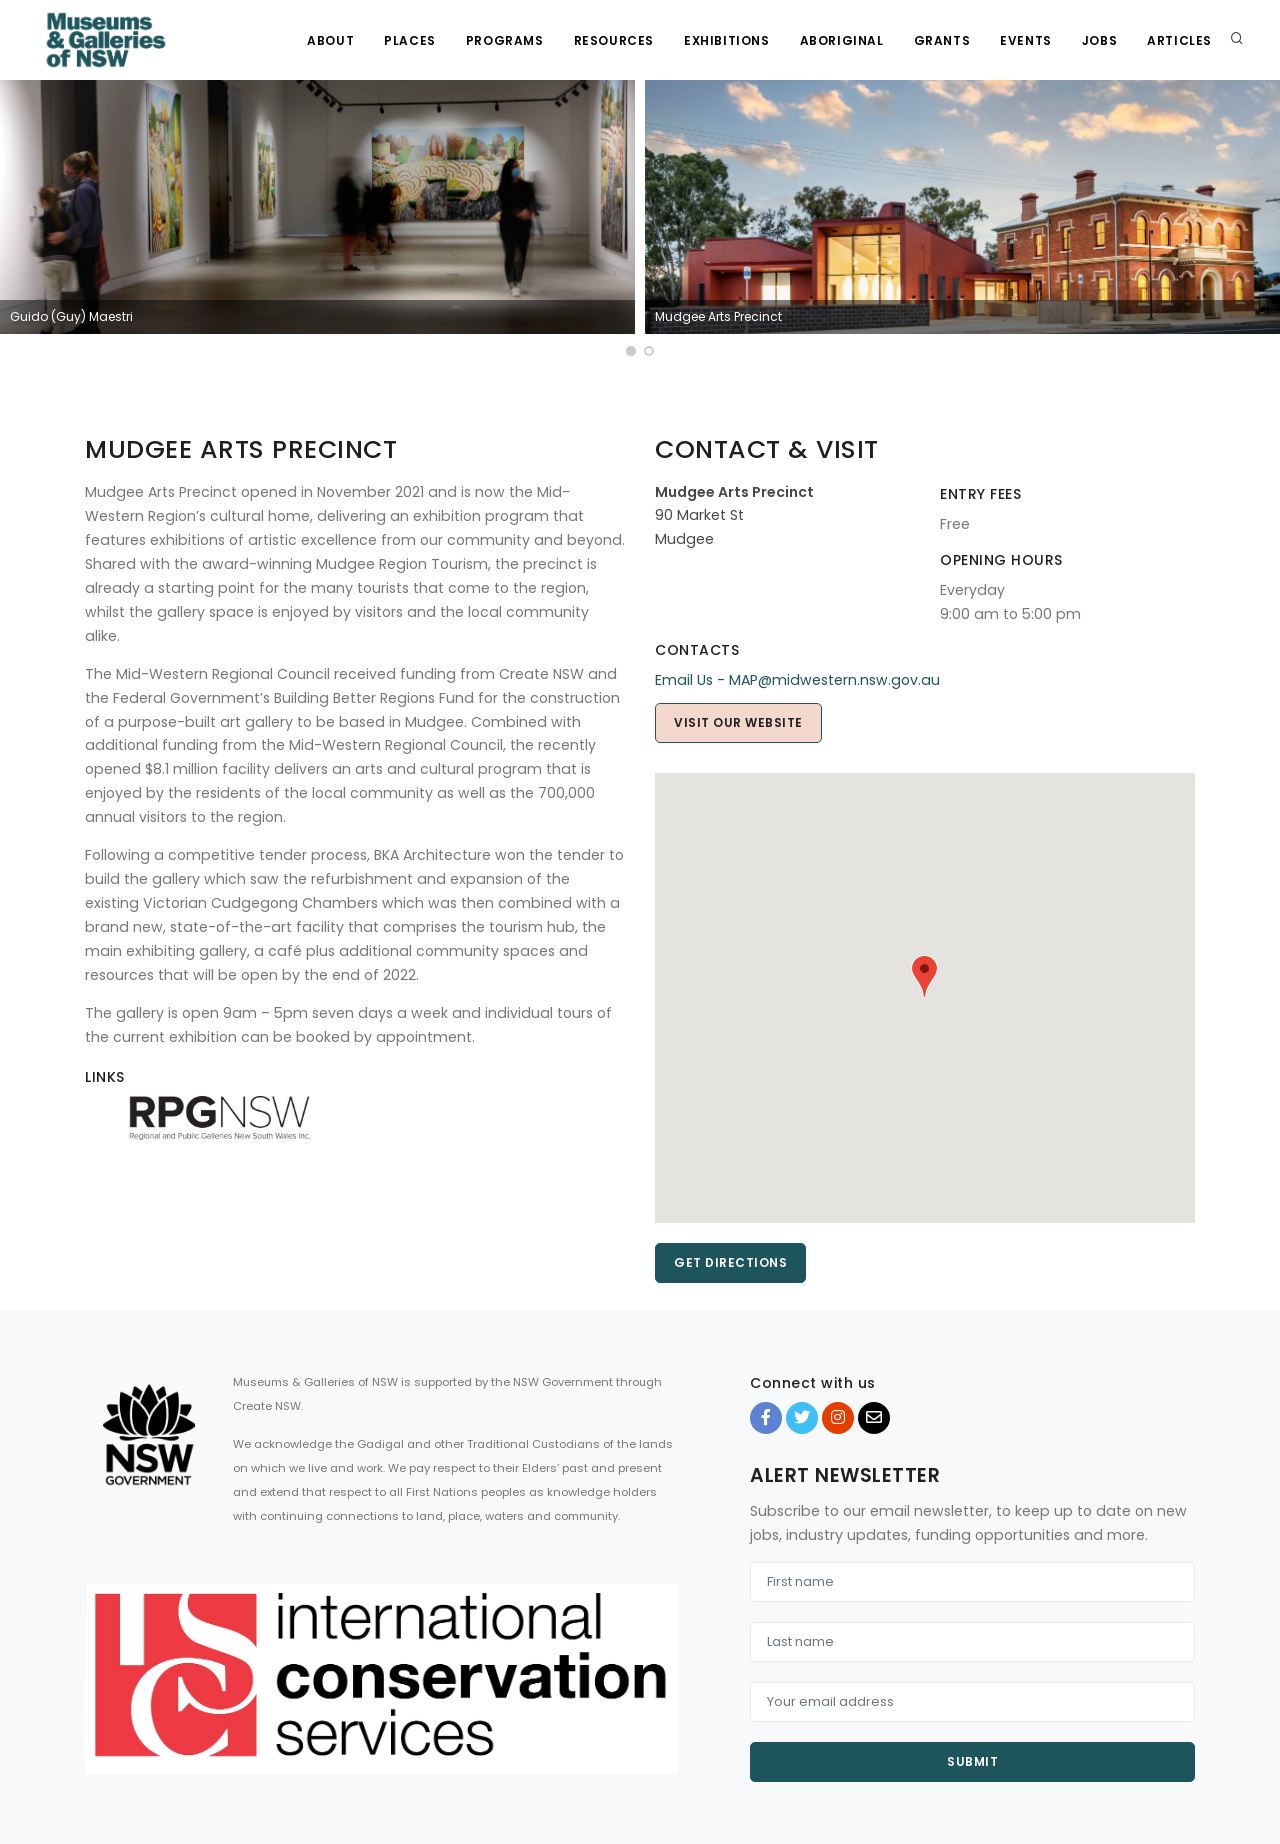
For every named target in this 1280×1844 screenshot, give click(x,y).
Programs (505, 40)
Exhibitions (727, 40)
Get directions (730, 1262)
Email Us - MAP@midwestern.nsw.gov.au (797, 680)
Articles (1179, 40)
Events (1026, 40)
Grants (942, 40)
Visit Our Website (738, 722)
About (330, 40)
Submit (972, 1761)
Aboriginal (842, 40)
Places (410, 40)
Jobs (1099, 40)
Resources (614, 40)
